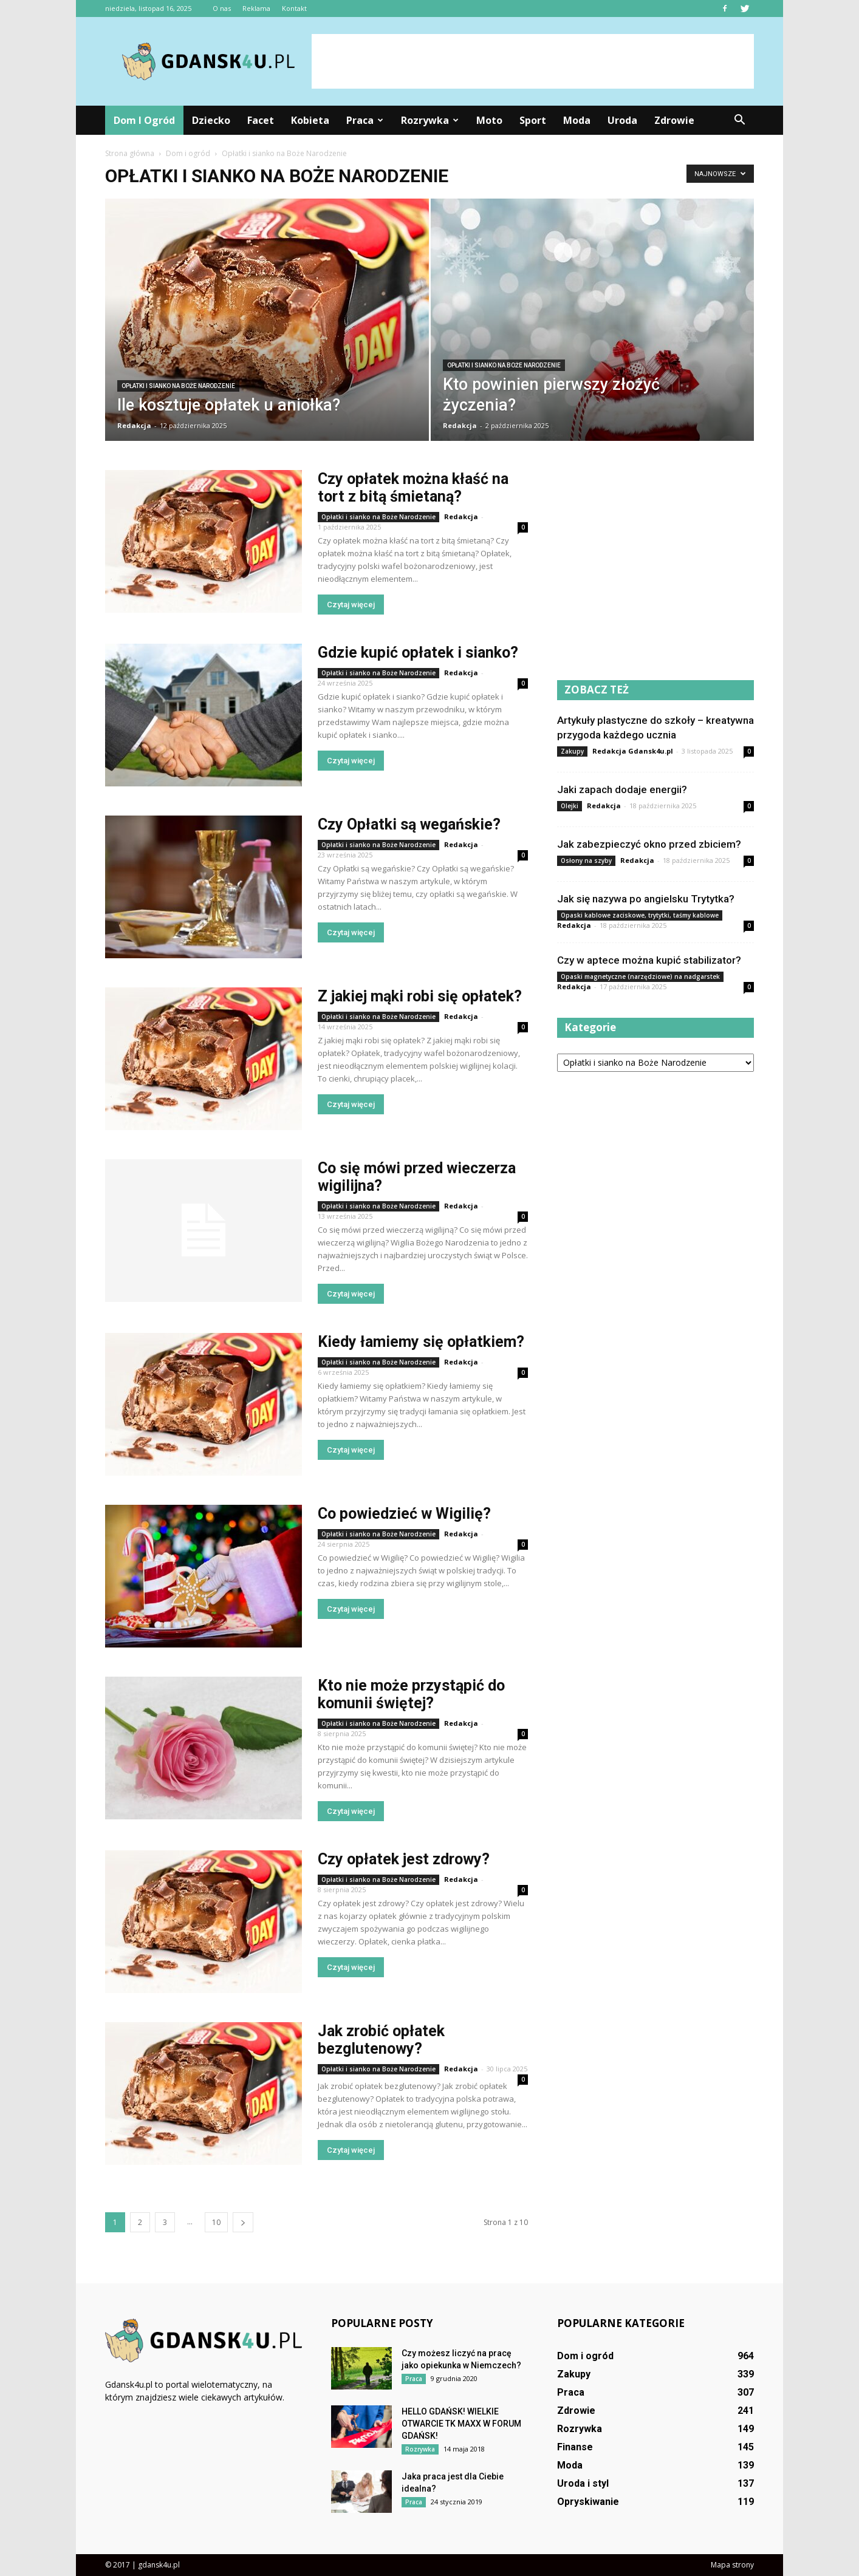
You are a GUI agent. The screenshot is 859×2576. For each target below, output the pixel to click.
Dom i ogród (144, 120)
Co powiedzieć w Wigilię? (404, 1513)
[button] (739, 120)
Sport (532, 120)
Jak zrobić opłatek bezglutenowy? (381, 2039)
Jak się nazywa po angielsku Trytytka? (645, 899)
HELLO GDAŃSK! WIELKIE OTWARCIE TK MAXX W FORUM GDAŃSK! (461, 2424)
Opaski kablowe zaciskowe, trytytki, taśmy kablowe (640, 915)
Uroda (622, 120)
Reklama (256, 8)
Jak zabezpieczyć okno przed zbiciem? (649, 844)
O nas (222, 8)
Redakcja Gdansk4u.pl (632, 750)
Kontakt (294, 8)
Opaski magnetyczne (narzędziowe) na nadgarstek (640, 976)
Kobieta (310, 120)
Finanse (575, 2447)
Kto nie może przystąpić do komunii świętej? (411, 1694)
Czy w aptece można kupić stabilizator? (649, 960)
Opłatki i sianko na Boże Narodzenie (178, 386)
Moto (489, 120)
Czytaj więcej (351, 604)
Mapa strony (732, 2565)
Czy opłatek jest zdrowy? (404, 1859)
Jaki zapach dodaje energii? (622, 789)
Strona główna (129, 153)
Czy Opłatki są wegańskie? (409, 824)
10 (216, 2222)
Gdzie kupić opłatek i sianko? (418, 652)
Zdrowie (674, 120)
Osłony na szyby (586, 860)
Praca (364, 120)
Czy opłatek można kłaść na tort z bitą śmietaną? (413, 487)
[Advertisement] (533, 61)
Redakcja (134, 425)
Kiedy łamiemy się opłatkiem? (421, 1342)
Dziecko (211, 120)
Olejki (569, 806)
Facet (260, 120)
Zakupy (572, 751)
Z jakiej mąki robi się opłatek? (420, 996)
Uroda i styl (583, 2483)
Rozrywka (430, 120)
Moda (576, 120)
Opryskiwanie (588, 2501)
